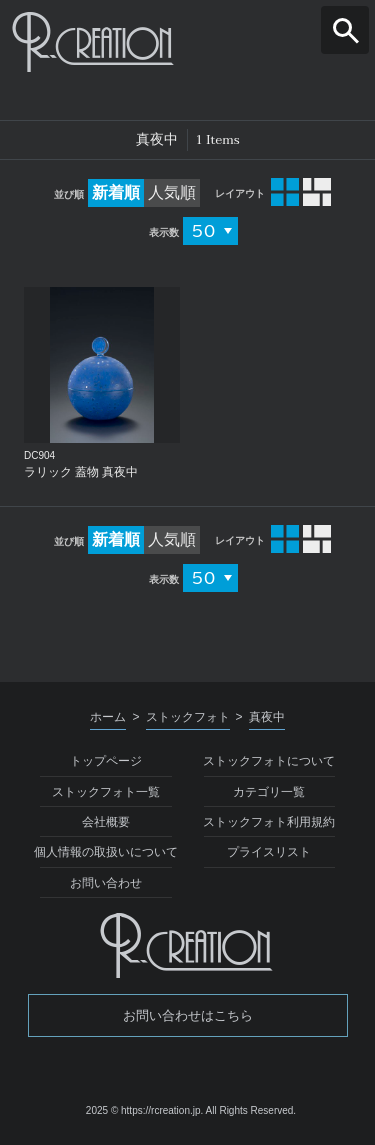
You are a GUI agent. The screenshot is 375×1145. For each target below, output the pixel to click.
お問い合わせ (106, 883)
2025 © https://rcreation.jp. (144, 1110)
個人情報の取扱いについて (106, 852)
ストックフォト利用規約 (269, 822)
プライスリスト (269, 852)
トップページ (106, 761)
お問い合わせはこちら (188, 1015)
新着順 (116, 192)
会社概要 (106, 822)
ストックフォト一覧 (106, 792)
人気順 (172, 192)
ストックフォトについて (269, 761)
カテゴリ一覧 (269, 792)
